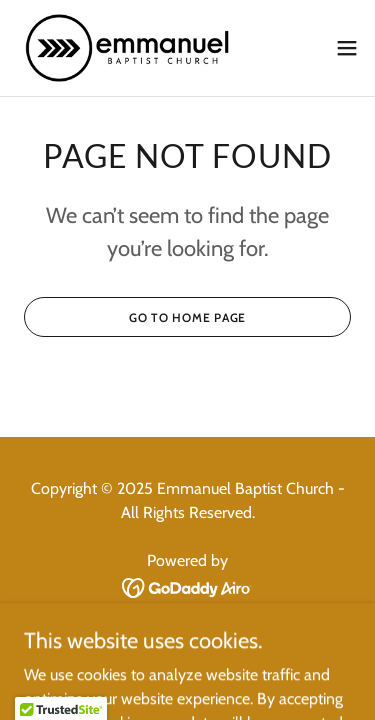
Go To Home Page (187, 317)
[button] (347, 48)
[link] (128, 48)
